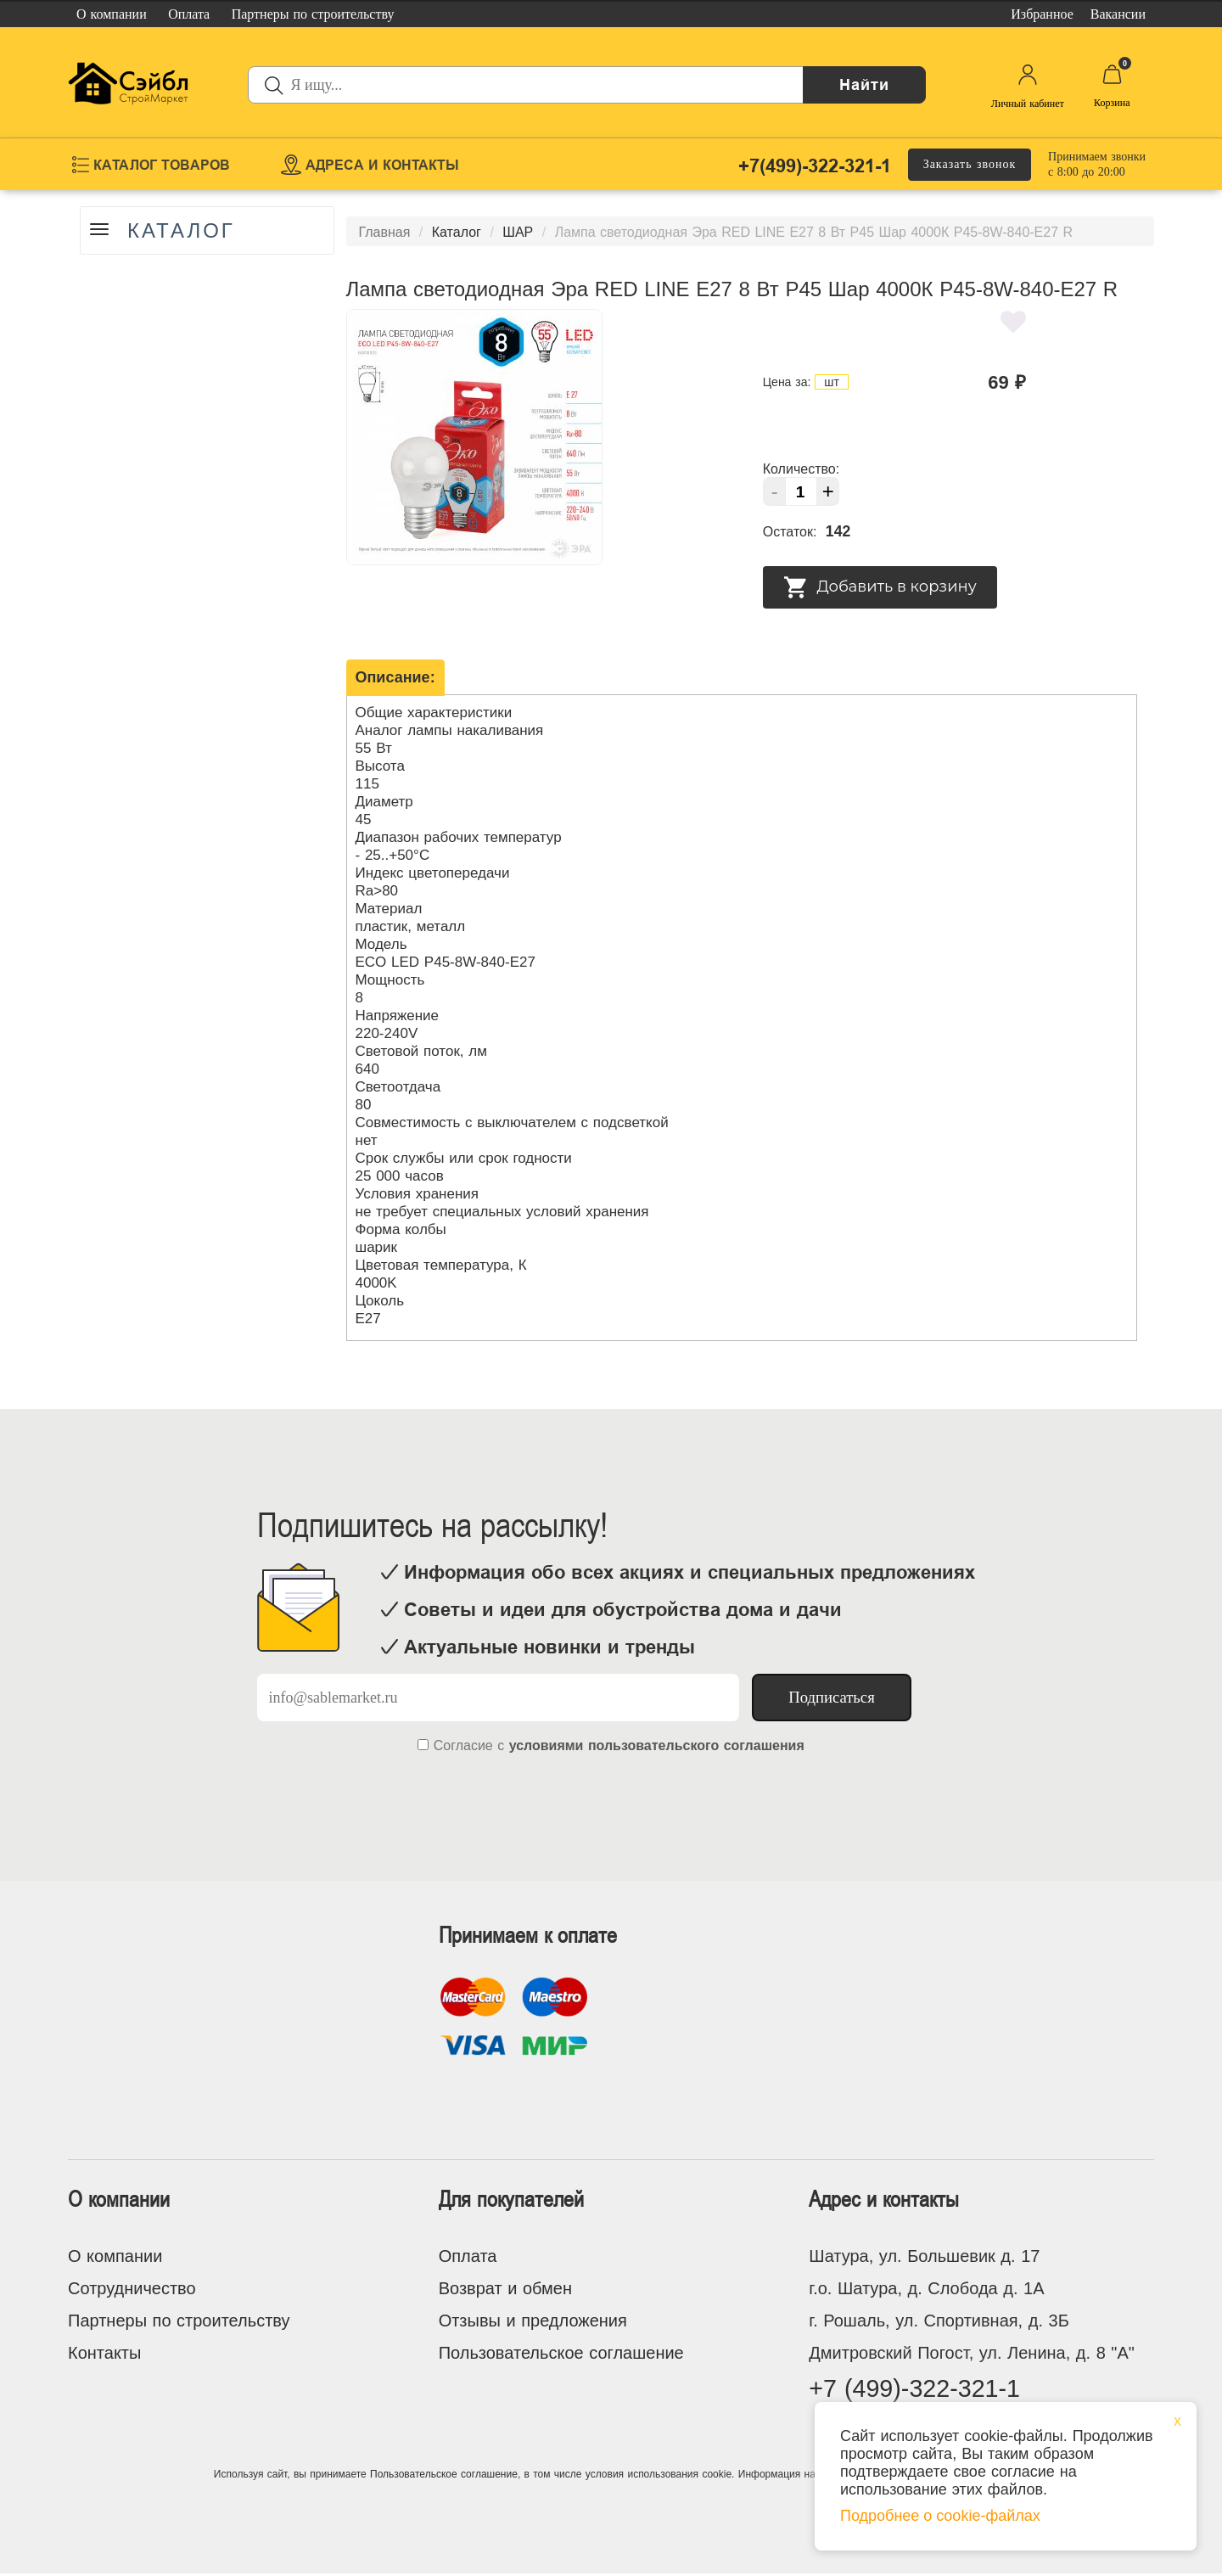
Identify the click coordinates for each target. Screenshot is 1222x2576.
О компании (115, 2256)
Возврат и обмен (505, 2288)
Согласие (463, 1745)
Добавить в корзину (880, 587)
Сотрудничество (132, 2288)
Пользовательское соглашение (561, 2352)
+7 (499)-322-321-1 (919, 2390)
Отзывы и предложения (533, 2320)
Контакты (104, 2352)
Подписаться (831, 1697)
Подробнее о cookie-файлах (940, 2515)
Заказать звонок (970, 164)
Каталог (184, 231)
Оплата (468, 2256)
